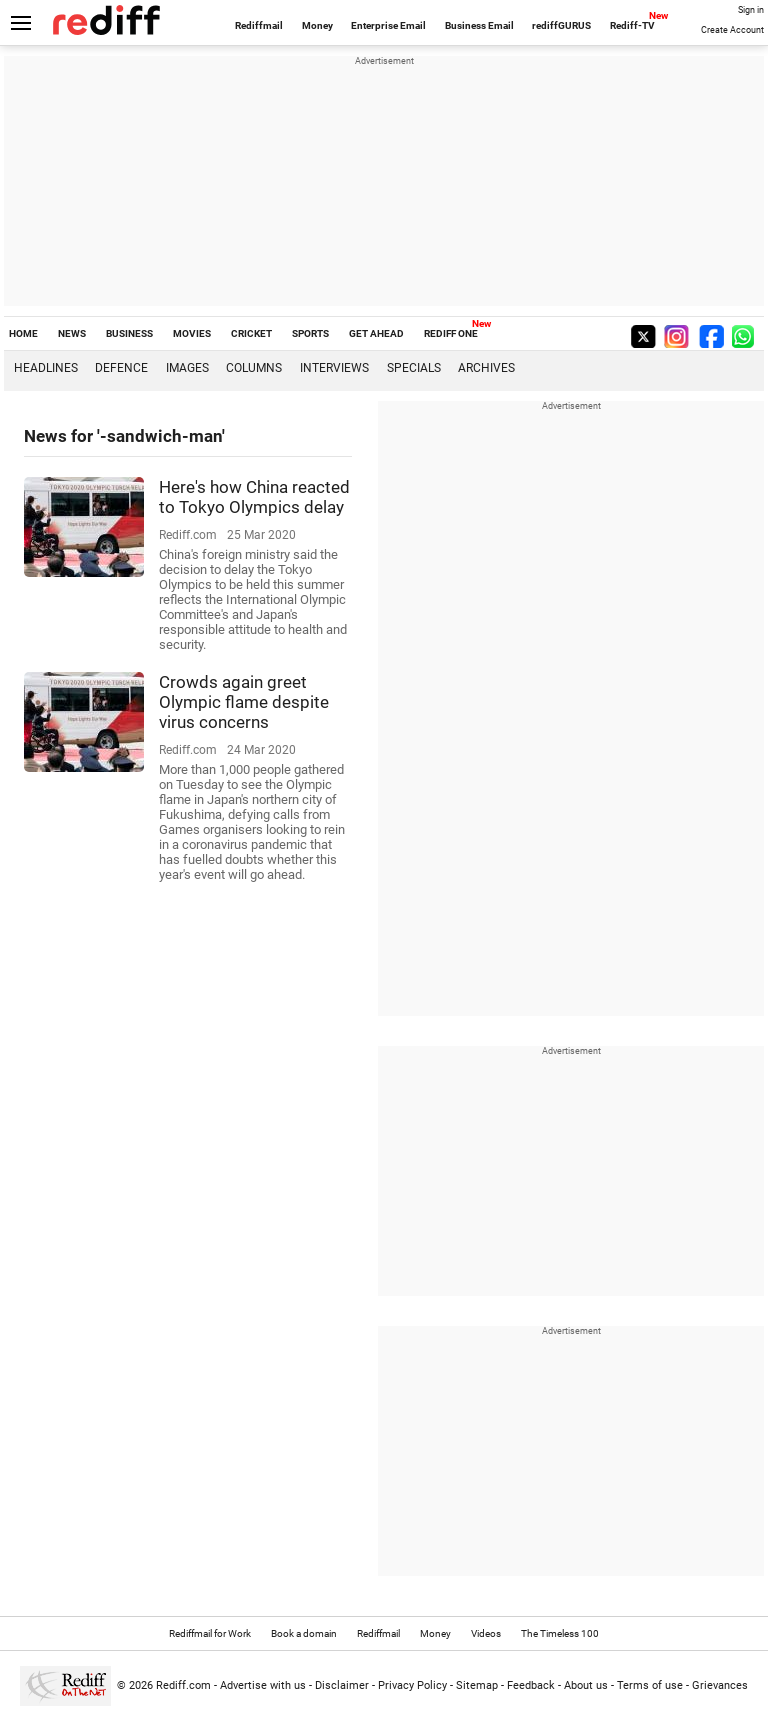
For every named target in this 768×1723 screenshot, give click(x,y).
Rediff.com (183, 1685)
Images (187, 368)
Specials (414, 368)
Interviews (334, 368)
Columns (254, 368)
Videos (486, 1633)
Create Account (732, 30)
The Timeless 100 (560, 1633)
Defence (121, 368)
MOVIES (192, 333)
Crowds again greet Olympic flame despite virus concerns (244, 702)
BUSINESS (129, 333)
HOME (23, 333)
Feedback (531, 1685)
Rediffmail (259, 25)
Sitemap (477, 1685)
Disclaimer (342, 1685)
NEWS (72, 333)
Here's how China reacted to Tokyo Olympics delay (254, 497)
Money (317, 25)
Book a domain (304, 1633)
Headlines (46, 368)
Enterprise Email (388, 25)
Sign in (751, 10)
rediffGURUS (561, 25)
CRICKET (251, 333)
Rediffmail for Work (210, 1633)
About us (586, 1685)
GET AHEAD (376, 333)
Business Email (479, 25)
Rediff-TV (632, 25)
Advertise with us (263, 1685)
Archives (486, 368)
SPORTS (310, 333)
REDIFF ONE (451, 333)
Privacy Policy (412, 1685)
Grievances (720, 1685)
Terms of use (650, 1685)
